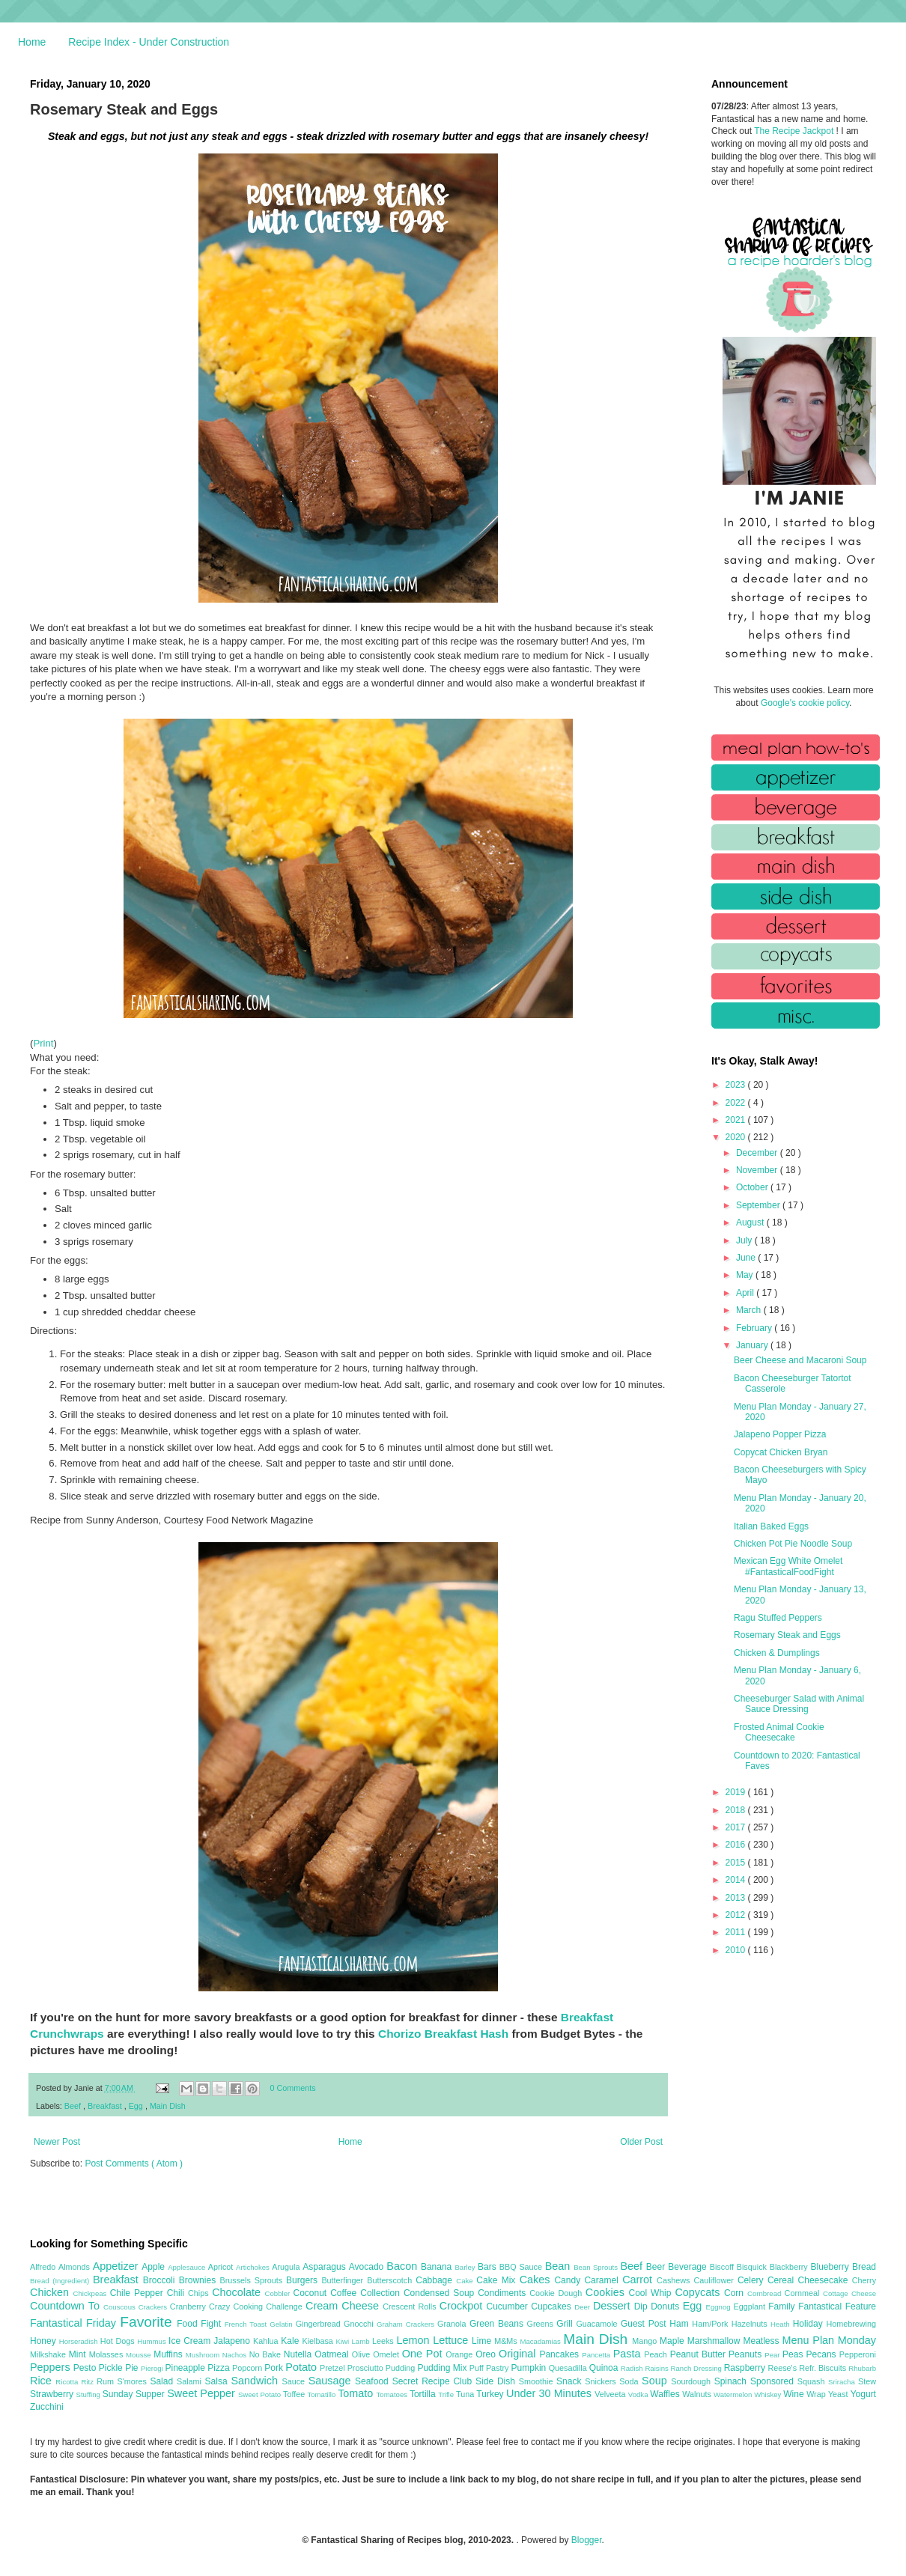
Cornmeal (804, 2293)
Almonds (75, 2266)
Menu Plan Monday (829, 2340)
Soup (656, 2381)
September (759, 1205)
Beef (73, 2105)
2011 (737, 1932)
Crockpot (463, 2306)
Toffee (295, 2394)
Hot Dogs (118, 2340)
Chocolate (238, 2292)
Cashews (675, 2280)
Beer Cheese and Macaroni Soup (800, 1360)
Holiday (810, 2323)
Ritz (89, 2382)
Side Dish (497, 2381)
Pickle (112, 2368)
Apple (155, 2267)
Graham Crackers (407, 2324)
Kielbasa (318, 2340)
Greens (542, 2323)
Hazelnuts (751, 2323)
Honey (44, 2341)
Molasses (107, 2354)
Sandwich (256, 2381)
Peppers (51, 2367)
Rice (42, 2381)
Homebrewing (851, 2323)
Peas (794, 2354)
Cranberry (189, 2306)
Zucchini (47, 2407)
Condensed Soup (441, 2293)
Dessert (613, 2306)
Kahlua (267, 2340)
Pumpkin (530, 2368)
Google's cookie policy (805, 703)
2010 (737, 1950)
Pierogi (153, 2368)
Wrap (817, 2394)
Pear (773, 2355)
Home (32, 42)
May (745, 1275)
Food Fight (200, 2323)
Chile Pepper (138, 2293)
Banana (437, 2267)
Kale (291, 2341)
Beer (657, 2267)
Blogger (586, 2540)
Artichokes (254, 2267)
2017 (737, 1827)
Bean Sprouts (597, 2267)
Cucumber (508, 2306)
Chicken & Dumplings (777, 1653)
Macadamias (541, 2341)
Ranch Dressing (697, 2368)
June (747, 1257)
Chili (177, 2293)
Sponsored (773, 2381)
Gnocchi (360, 2323)
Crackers (154, 2307)
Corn (735, 2293)
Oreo (487, 2354)
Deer (583, 2307)
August (751, 1222)
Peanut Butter (699, 2354)
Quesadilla (569, 2367)
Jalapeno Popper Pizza (780, 1434)
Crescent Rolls (411, 2306)
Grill (566, 2323)
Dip (642, 2306)
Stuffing (89, 2394)
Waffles (666, 2394)
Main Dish (168, 2105)
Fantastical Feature (837, 2306)
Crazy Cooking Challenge (257, 2306)
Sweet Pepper (202, 2393)
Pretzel (333, 2367)
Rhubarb (862, 2368)
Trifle (447, 2394)
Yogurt (863, 2394)
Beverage (688, 2267)
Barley (466, 2267)
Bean (559, 2266)
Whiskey (768, 2394)
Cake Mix (497, 2280)
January (753, 1345)
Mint (79, 2354)
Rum (107, 2381)
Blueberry (830, 2267)
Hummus (152, 2341)
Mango (646, 2340)
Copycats (699, 2292)
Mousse (139, 2355)
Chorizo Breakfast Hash (443, 2033)
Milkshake (49, 2354)
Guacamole (598, 2323)
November (758, 1170)
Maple (673, 2341)
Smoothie (537, 2381)
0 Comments (293, 2087)
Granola (453, 2323)
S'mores (134, 2381)
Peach (656, 2354)
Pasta (629, 2354)
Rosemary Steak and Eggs (787, 1635)
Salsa (218, 2381)
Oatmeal (333, 2354)
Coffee (345, 2293)
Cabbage (436, 2280)
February (755, 1328)
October (753, 1187)
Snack (570, 2381)
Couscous (121, 2307)
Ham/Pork (711, 2323)
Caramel (603, 2280)
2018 (737, 1810)
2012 (737, 1915)
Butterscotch (391, 2280)
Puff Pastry (490, 2367)
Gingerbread (320, 2323)
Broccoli (161, 2280)
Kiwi (344, 2341)
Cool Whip (651, 2293)
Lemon (414, 2340)
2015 (737, 1862)
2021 (737, 1120)
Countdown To (66, 2306)
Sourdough (692, 2381)
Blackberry (790, 2266)
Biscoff (723, 2266)
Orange (460, 2354)
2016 (737, 1844)
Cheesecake (825, 2280)
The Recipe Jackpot (795, 131)
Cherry (864, 2280)
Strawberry (53, 2394)
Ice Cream (190, 2341)
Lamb (362, 2341)
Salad (163, 2381)
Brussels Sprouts (252, 2280)
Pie (133, 2368)
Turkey (491, 2394)
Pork (274, 2368)
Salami (191, 2381)
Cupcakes (552, 2306)
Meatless (763, 2341)
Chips (200, 2293)
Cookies (607, 2292)
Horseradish (79, 2341)
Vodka (639, 2394)
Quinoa (605, 2368)
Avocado (368, 2267)
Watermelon (734, 2394)
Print (43, 1043)
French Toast (247, 2324)
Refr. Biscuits (823, 2367)
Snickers (602, 2381)
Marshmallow (715, 2341)
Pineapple (186, 2368)
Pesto (86, 2368)
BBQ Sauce (522, 2266)
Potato (302, 2367)
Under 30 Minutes (550, 2393)
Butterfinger (344, 2280)
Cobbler (279, 2293)
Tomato (357, 2393)
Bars (488, 2267)
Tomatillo (322, 2394)
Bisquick (753, 2266)
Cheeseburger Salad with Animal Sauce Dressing (799, 1703)
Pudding (402, 2367)
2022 (737, 1102)
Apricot (222, 2266)
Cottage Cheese (849, 2293)
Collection (382, 2293)
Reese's (783, 2367)
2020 (737, 1137)
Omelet (387, 2354)
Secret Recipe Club (433, 2381)
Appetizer (117, 2266)
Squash (812, 2381)
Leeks (384, 2340)
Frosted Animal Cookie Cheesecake (779, 1732)
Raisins (657, 2368)
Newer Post (57, 2142)
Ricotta (68, 2382)
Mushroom (204, 2355)
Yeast (839, 2394)
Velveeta (611, 2394)
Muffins (169, 2354)
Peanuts (746, 2354)
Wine (794, 2394)
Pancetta (597, 2355)
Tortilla (424, 2394)
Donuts (667, 2306)
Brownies (199, 2280)
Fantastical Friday (75, 2323)
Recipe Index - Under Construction (148, 42)
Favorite (148, 2322)
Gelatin (282, 2324)
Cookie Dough (557, 2293)
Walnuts (698, 2394)
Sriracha (843, 2382)
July (745, 1240)
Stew (867, 2381)
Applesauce (188, 2267)
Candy (569, 2280)
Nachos (235, 2355)
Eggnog (720, 2307)
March (750, 1310)
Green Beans (498, 2323)
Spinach (732, 2381)
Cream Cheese (344, 2306)
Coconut (311, 2293)
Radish (633, 2368)
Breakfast (106, 2105)
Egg (137, 2105)
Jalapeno (233, 2341)
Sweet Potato (260, 2394)
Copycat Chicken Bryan (780, 1452)
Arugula (287, 2266)
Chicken (51, 2292)
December (758, 1153)
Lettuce (452, 2340)
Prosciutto (366, 2367)
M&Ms (507, 2340)
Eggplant (750, 2306)
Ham (680, 2323)
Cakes (537, 2280)
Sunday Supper (135, 2394)
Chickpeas (91, 2293)
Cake (466, 2281)
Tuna (466, 2394)
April (746, 1293)
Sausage (331, 2381)
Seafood (373, 2381)
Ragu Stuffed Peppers (778, 1618)
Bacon (403, 2266)
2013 (737, 1898)
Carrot (639, 2280)
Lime (483, 2341)
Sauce (295, 2381)
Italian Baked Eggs (771, 1526)
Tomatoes (393, 2394)
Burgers (303, 2280)
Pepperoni (857, 2354)
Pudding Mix (443, 2368)
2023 (737, 1085)
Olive (362, 2354)
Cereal (782, 2280)
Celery (752, 2280)
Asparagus (325, 2267)
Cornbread (766, 2293)
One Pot (424, 2354)
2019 (737, 1792)
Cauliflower (716, 2280)
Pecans (822, 2354)
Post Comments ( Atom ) (134, 2163)
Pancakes (560, 2354)
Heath (781, 2324)
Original (519, 2354)
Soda (630, 2381)
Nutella (299, 2354)
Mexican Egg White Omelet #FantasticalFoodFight (788, 1566)
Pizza (219, 2368)
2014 (737, 1880)
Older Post (641, 2142)
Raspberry (746, 2368)
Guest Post (645, 2323)
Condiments (503, 2293)
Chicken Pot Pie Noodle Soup (793, 1543)
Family (783, 2306)
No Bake (266, 2354)
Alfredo (44, 2266)
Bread (864, 2267)
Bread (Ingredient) (61, 2281)
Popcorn (248, 2367)
